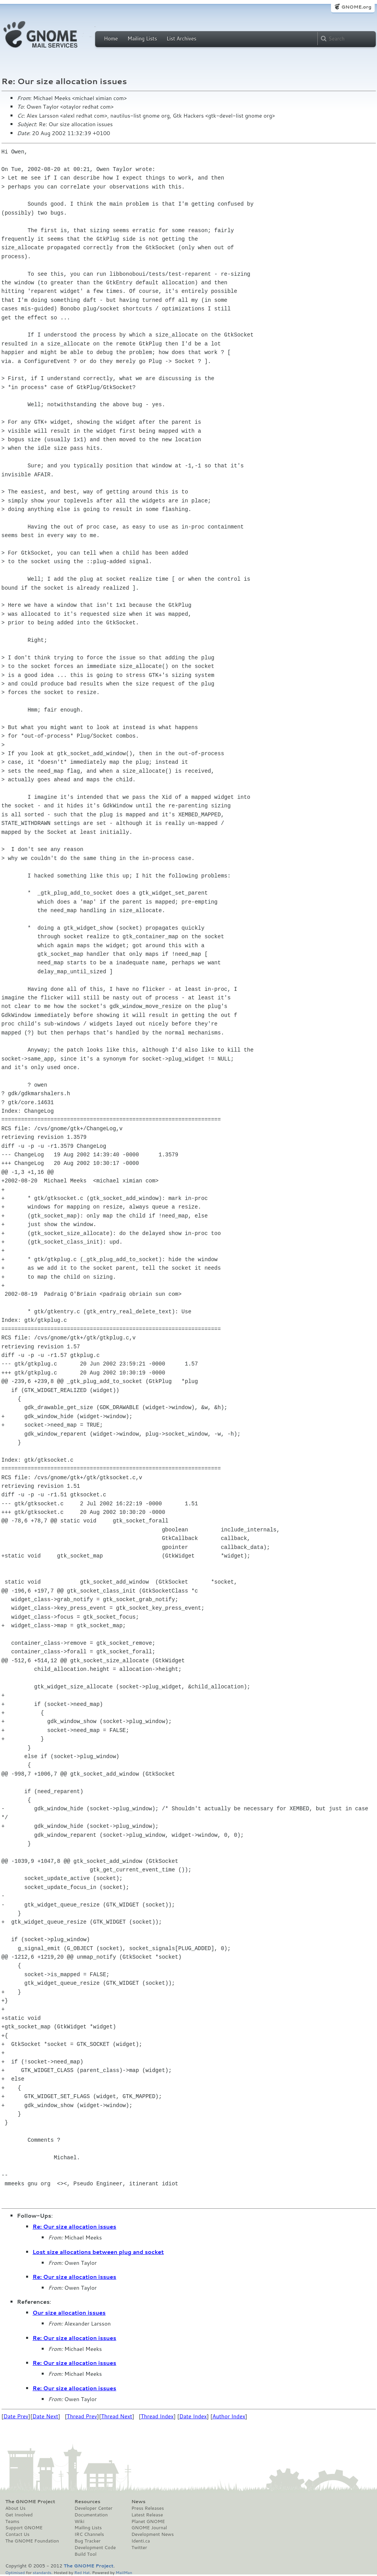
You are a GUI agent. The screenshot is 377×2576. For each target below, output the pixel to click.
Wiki (79, 2521)
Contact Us (17, 2534)
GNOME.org (356, 7)
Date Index (193, 2416)
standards (42, 2572)
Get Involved (19, 2515)
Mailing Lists (142, 38)
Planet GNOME (148, 2521)
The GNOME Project (30, 2501)
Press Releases (147, 2508)
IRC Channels (89, 2534)
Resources (87, 2501)
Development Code (95, 2547)
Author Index (228, 2416)
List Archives (181, 38)
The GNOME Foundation (32, 2541)
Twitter (139, 2547)
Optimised (15, 2572)
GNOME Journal (149, 2528)
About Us (15, 2508)
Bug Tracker (87, 2541)
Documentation (91, 2515)
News (138, 2501)
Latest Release (147, 2515)
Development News (152, 2534)
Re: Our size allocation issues (75, 2227)
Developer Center (93, 2508)
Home (111, 38)
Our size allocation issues (69, 2313)
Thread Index (157, 2416)
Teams (12, 2521)
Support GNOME (24, 2528)
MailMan (124, 2572)
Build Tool (85, 2554)
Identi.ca (140, 2541)
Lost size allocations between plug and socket (98, 2252)
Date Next (45, 2416)
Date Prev (16, 2416)
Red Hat (82, 2572)
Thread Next (116, 2416)
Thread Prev (82, 2416)
